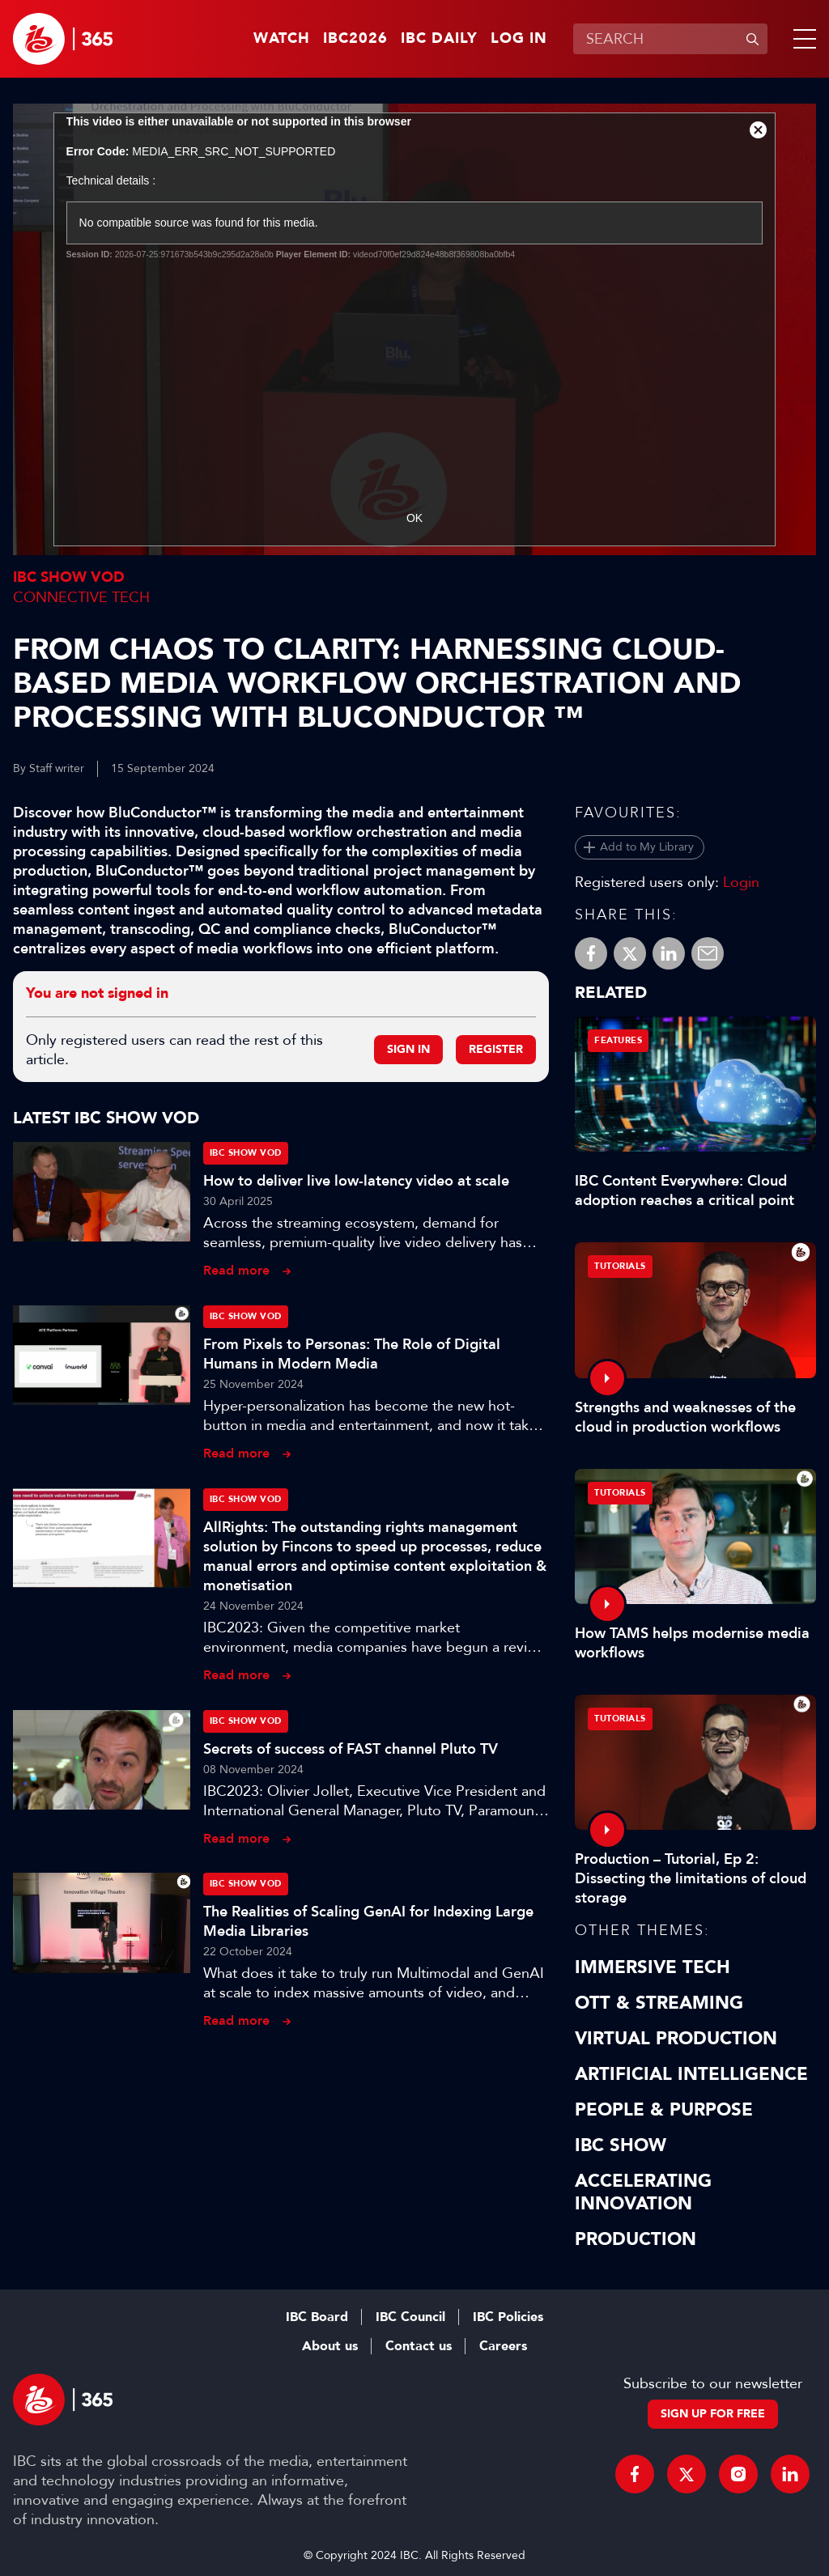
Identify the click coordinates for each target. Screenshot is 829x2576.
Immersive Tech (652, 1967)
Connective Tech (81, 597)
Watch (281, 39)
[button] (801, 39)
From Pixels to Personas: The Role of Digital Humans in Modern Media (351, 1354)
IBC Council (410, 2317)
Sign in (408, 1049)
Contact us (418, 2346)
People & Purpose (664, 2110)
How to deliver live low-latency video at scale (356, 1180)
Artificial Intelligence (691, 2074)
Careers (503, 2346)
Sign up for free (713, 2413)
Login (741, 882)
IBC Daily (439, 39)
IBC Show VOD (69, 577)
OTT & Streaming (659, 2003)
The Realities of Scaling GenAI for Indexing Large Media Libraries (368, 1921)
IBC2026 (355, 39)
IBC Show (620, 2145)
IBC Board (317, 2317)
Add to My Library (647, 847)
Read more (236, 1270)
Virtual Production (676, 2038)
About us (330, 2346)
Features (618, 1040)
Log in (519, 39)
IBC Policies (508, 2317)
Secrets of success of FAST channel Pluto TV (350, 1749)
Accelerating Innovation (643, 2192)
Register (496, 1049)
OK (414, 517)
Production (635, 2239)
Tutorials (620, 1266)
